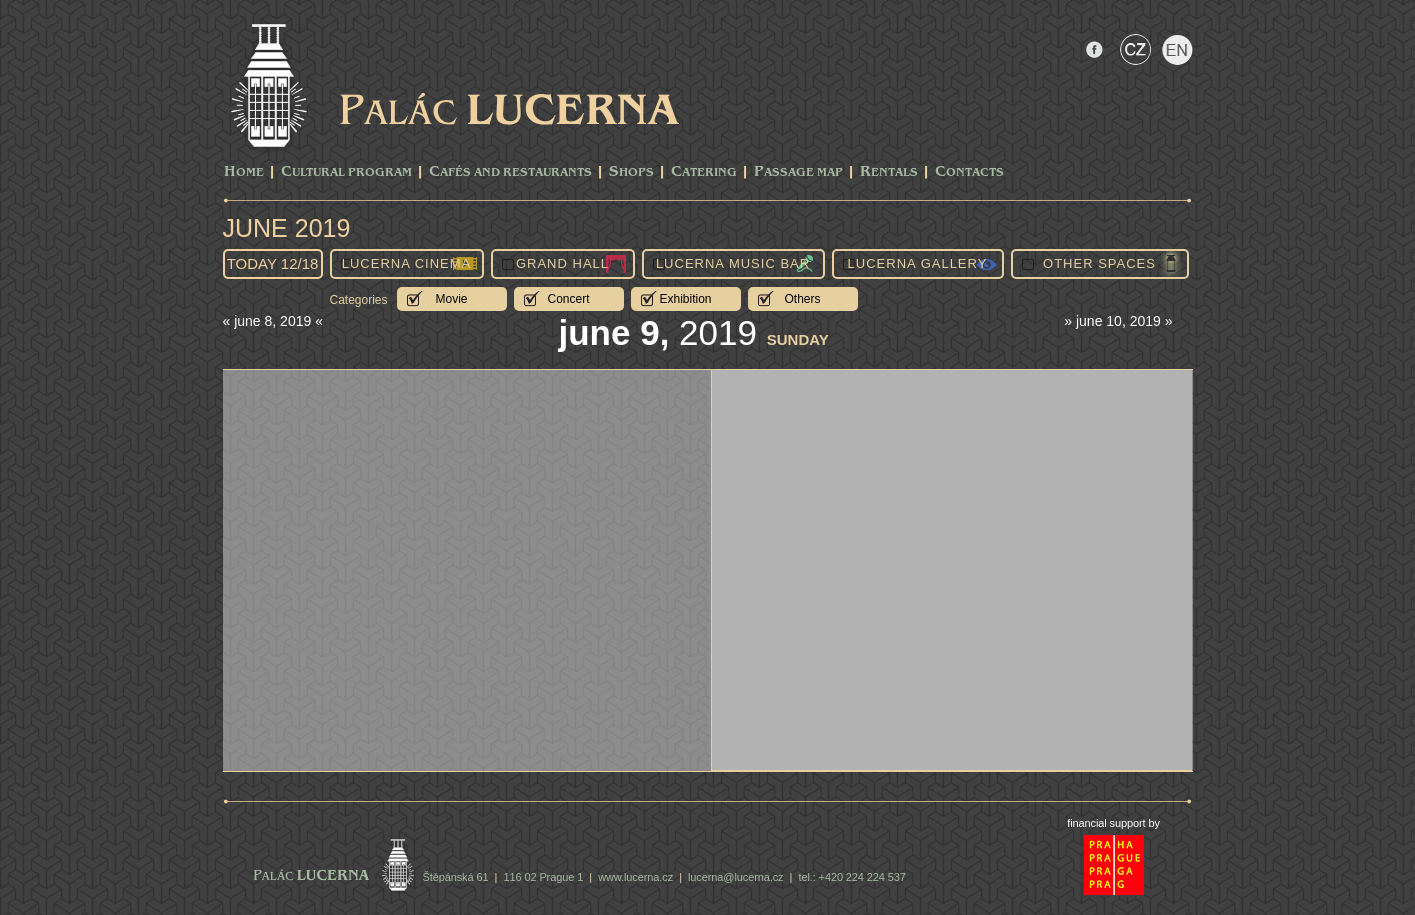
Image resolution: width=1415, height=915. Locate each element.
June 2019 (287, 228)
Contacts (969, 172)
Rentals (889, 172)
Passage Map (798, 172)
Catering (704, 172)
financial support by (1113, 823)
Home (244, 172)
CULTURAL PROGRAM (346, 172)
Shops (631, 172)
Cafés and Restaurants (510, 172)
